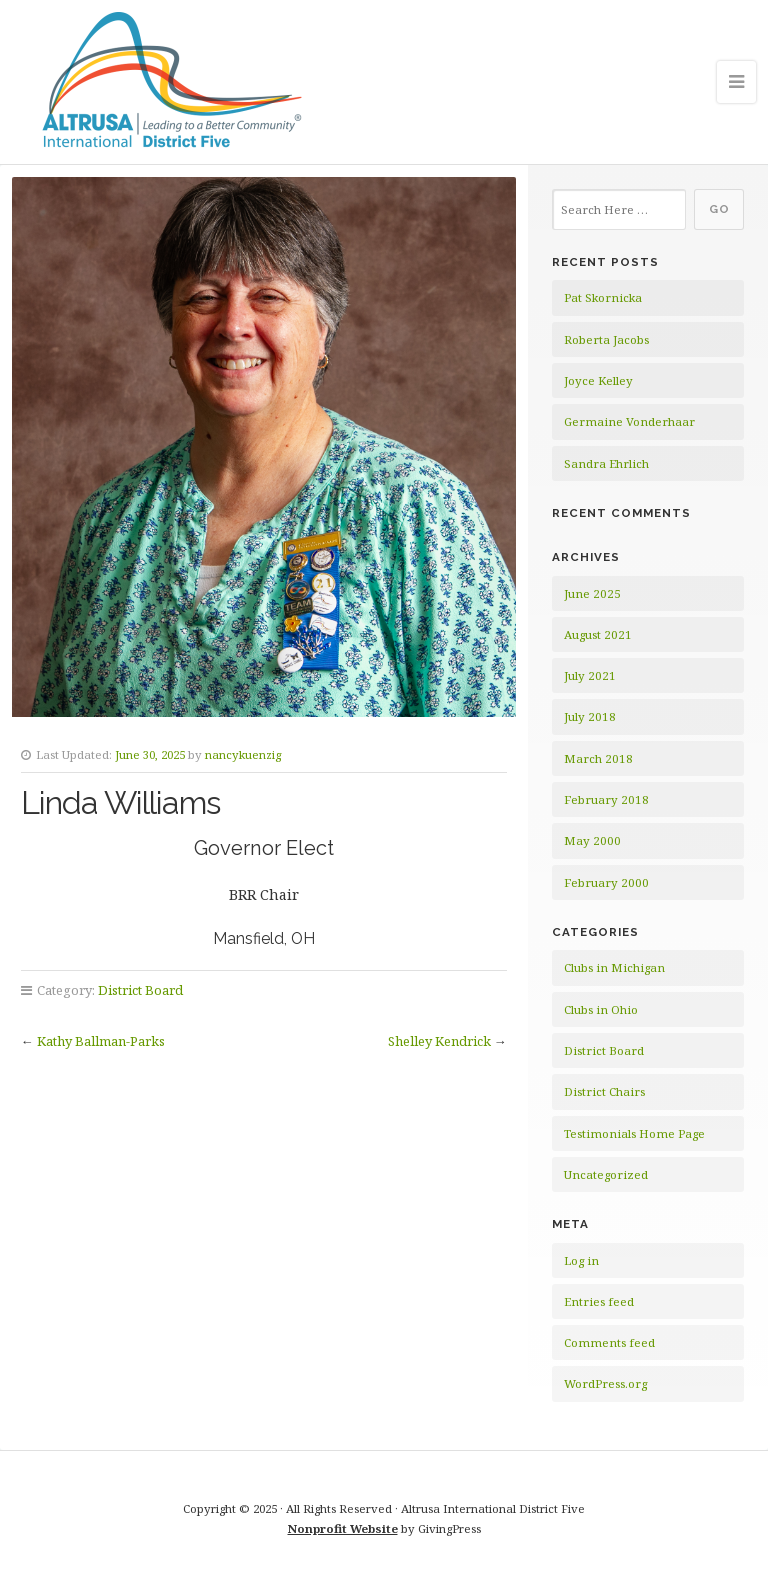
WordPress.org (605, 1383)
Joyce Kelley (598, 380)
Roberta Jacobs (606, 339)
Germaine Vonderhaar (629, 421)
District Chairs (604, 1091)
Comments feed (609, 1342)
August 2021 (598, 634)
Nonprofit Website (343, 1528)
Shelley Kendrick (439, 1041)
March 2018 (598, 758)
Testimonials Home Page (634, 1133)
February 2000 (606, 882)
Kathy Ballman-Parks (101, 1041)
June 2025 (592, 593)
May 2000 (592, 840)
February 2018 (606, 799)
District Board (140, 990)
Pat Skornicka (603, 297)
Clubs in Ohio (601, 1009)
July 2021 (590, 675)
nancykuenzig (243, 754)
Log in (581, 1260)
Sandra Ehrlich (606, 463)
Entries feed (599, 1301)
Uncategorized (606, 1174)
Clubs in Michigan (614, 967)
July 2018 (590, 716)
